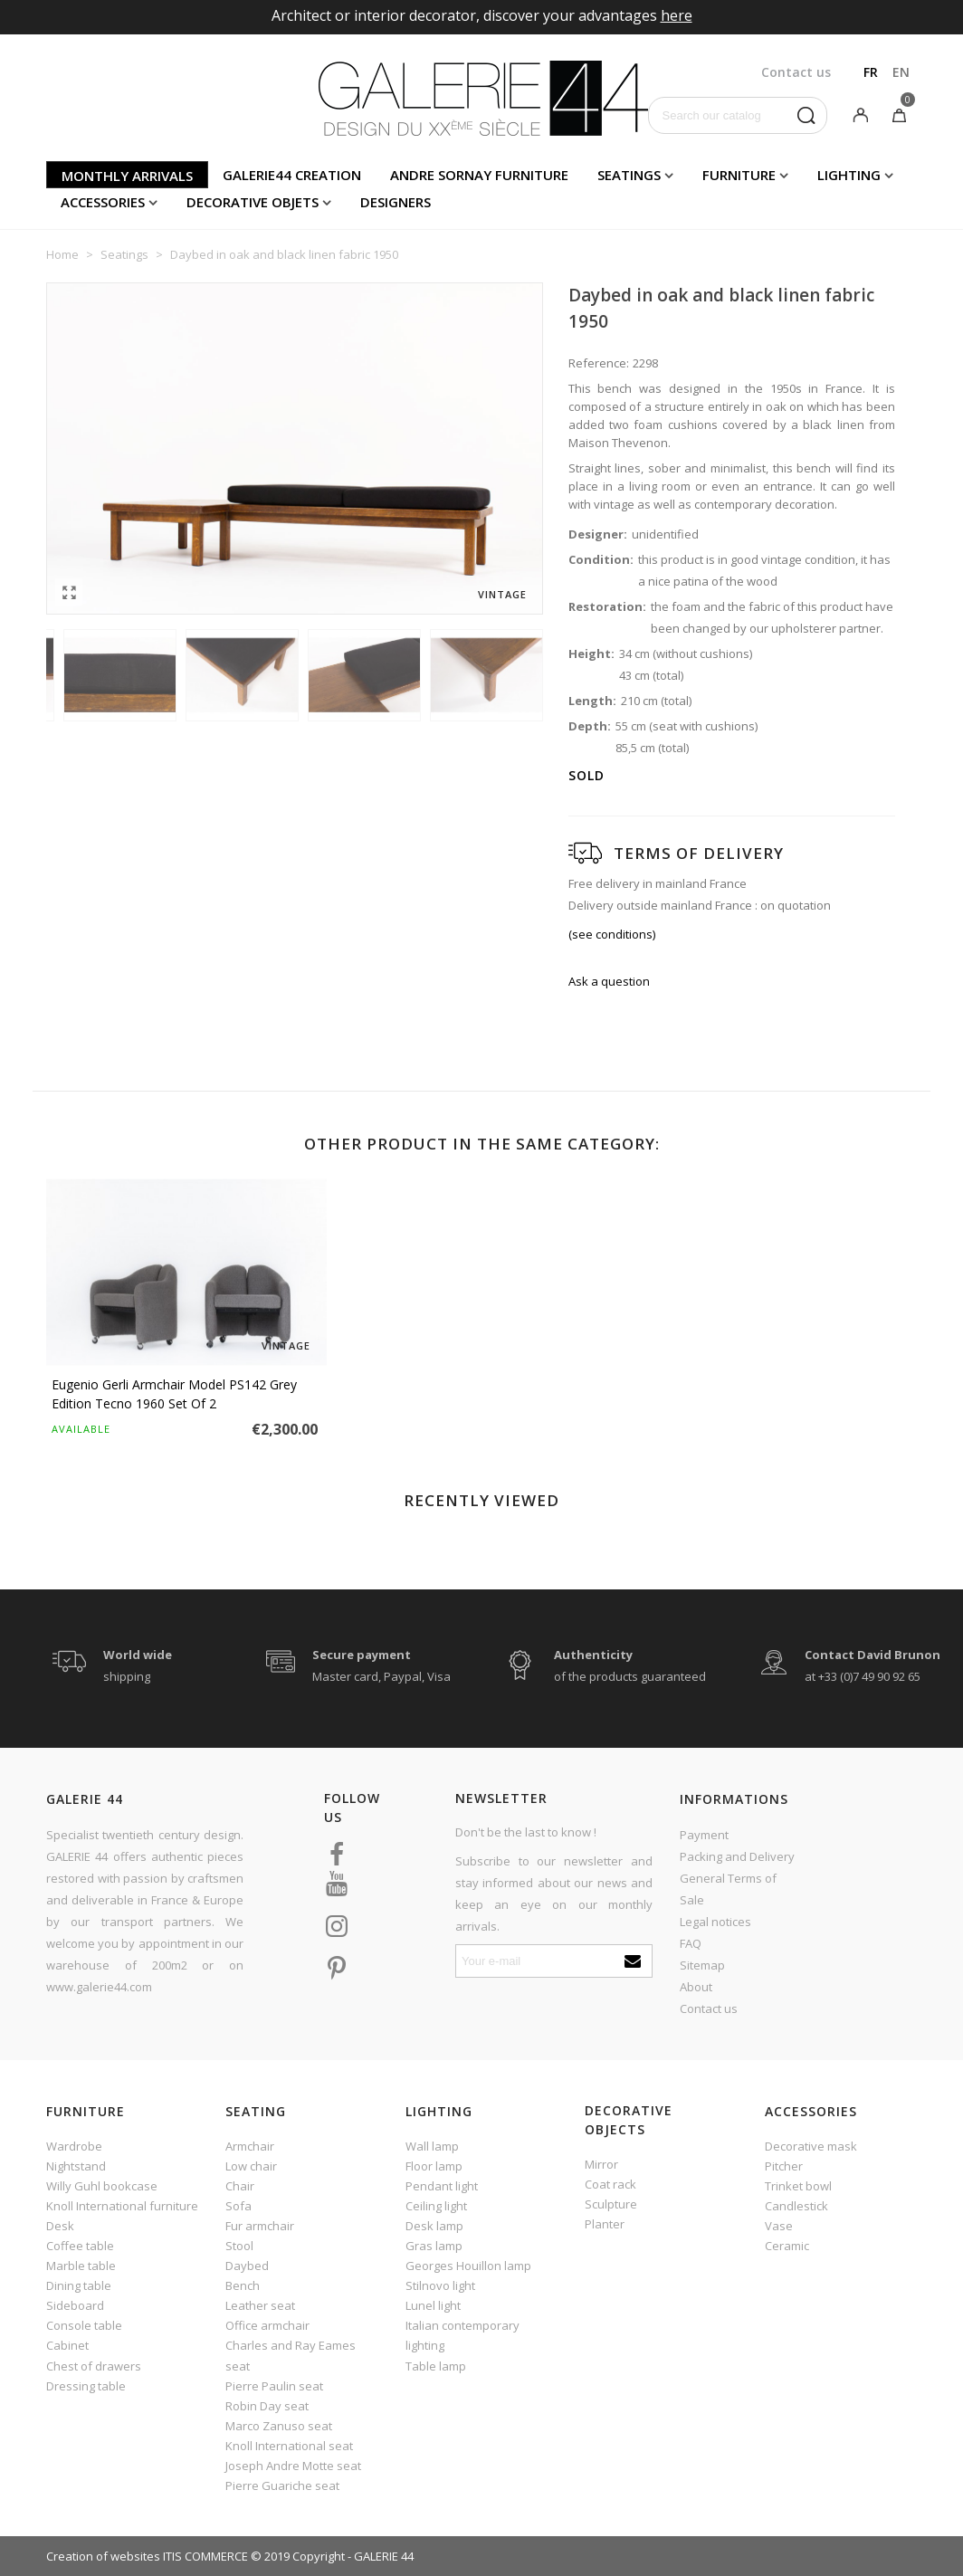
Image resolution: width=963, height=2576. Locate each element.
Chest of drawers (93, 2366)
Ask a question (609, 981)
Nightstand (76, 2166)
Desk (60, 2226)
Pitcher (784, 2166)
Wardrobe (74, 2146)
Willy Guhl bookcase (101, 2186)
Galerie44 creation (292, 175)
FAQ (690, 1943)
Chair (239, 2186)
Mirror (601, 2164)
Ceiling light (436, 2206)
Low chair (251, 2166)
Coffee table (80, 2245)
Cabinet (67, 2345)
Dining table (78, 2285)
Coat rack (610, 2184)
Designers (395, 202)
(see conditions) (611, 934)
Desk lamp (434, 2226)
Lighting (849, 175)
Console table (84, 2325)
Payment (704, 1835)
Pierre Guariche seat (282, 2485)
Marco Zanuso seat (278, 2426)
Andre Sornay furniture (479, 175)
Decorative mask (811, 2146)
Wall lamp (432, 2146)
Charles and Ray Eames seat (290, 2355)
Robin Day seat (267, 2406)
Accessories (103, 202)
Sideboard (75, 2305)
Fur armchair (259, 2226)
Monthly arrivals (127, 176)
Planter (605, 2224)
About (696, 1987)
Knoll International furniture (122, 2206)
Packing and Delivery (737, 1856)
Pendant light (441, 2186)
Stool (239, 2245)
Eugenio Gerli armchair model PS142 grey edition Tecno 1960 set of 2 (174, 1394)
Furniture (739, 175)
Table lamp (435, 2366)
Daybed (247, 2265)
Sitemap (702, 1965)
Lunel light (433, 2305)
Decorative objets (252, 202)
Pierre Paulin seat (274, 2386)
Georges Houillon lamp (468, 2265)
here (676, 15)
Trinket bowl (798, 2186)
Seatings (629, 175)
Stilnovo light (440, 2285)
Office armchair (267, 2325)
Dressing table (86, 2386)
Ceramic (787, 2245)
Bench (242, 2285)
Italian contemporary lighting (462, 2335)
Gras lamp (433, 2245)
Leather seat (260, 2305)
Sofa (238, 2206)
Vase (779, 2226)
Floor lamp (433, 2166)
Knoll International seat (289, 2446)
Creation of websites (103, 2556)
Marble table (81, 2265)
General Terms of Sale (728, 1889)
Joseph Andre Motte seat (293, 2465)
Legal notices (715, 1921)
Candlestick (796, 2206)
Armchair (249, 2146)
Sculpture (611, 2204)
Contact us (709, 2008)
